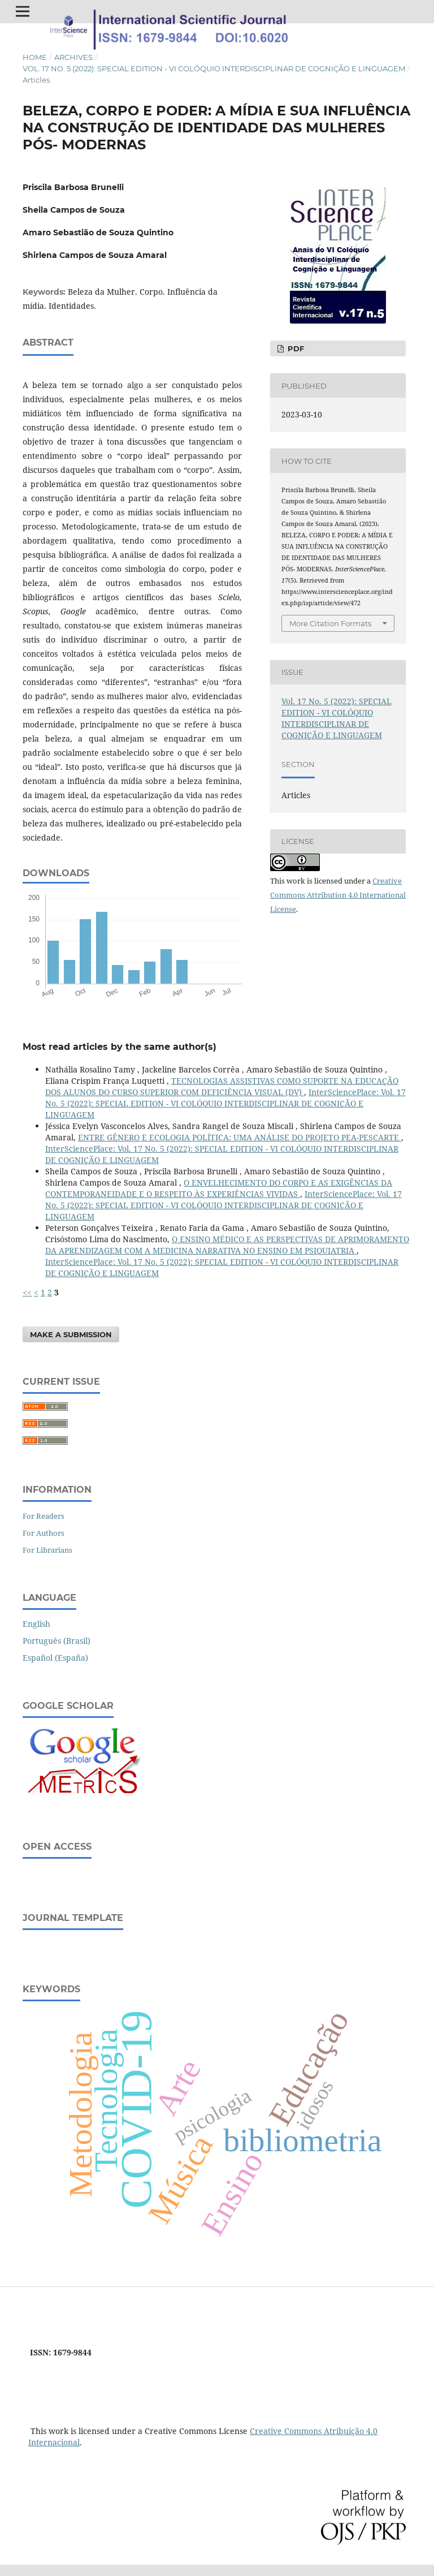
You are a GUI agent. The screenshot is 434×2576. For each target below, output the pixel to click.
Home (35, 57)
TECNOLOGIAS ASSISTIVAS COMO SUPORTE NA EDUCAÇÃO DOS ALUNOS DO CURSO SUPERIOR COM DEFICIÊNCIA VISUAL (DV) (221, 1086)
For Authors (43, 1533)
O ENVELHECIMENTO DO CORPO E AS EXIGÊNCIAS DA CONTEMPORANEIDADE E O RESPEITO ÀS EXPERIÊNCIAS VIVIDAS (218, 1188)
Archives (73, 57)
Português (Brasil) (56, 1640)
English (36, 1623)
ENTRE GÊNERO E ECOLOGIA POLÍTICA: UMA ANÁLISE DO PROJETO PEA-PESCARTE (239, 1137)
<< (27, 1292)
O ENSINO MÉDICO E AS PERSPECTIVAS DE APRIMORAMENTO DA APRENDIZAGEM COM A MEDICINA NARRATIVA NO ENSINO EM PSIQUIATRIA (227, 1245)
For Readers (43, 1516)
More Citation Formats (330, 623)
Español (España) (55, 1657)
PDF (294, 348)
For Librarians (47, 1550)
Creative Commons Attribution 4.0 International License (338, 895)
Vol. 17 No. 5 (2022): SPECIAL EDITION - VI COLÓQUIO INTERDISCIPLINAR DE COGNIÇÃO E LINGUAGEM (214, 68)
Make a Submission (71, 1334)
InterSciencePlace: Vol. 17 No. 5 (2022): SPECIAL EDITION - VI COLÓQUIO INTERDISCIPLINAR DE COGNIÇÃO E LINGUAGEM (225, 1103)
